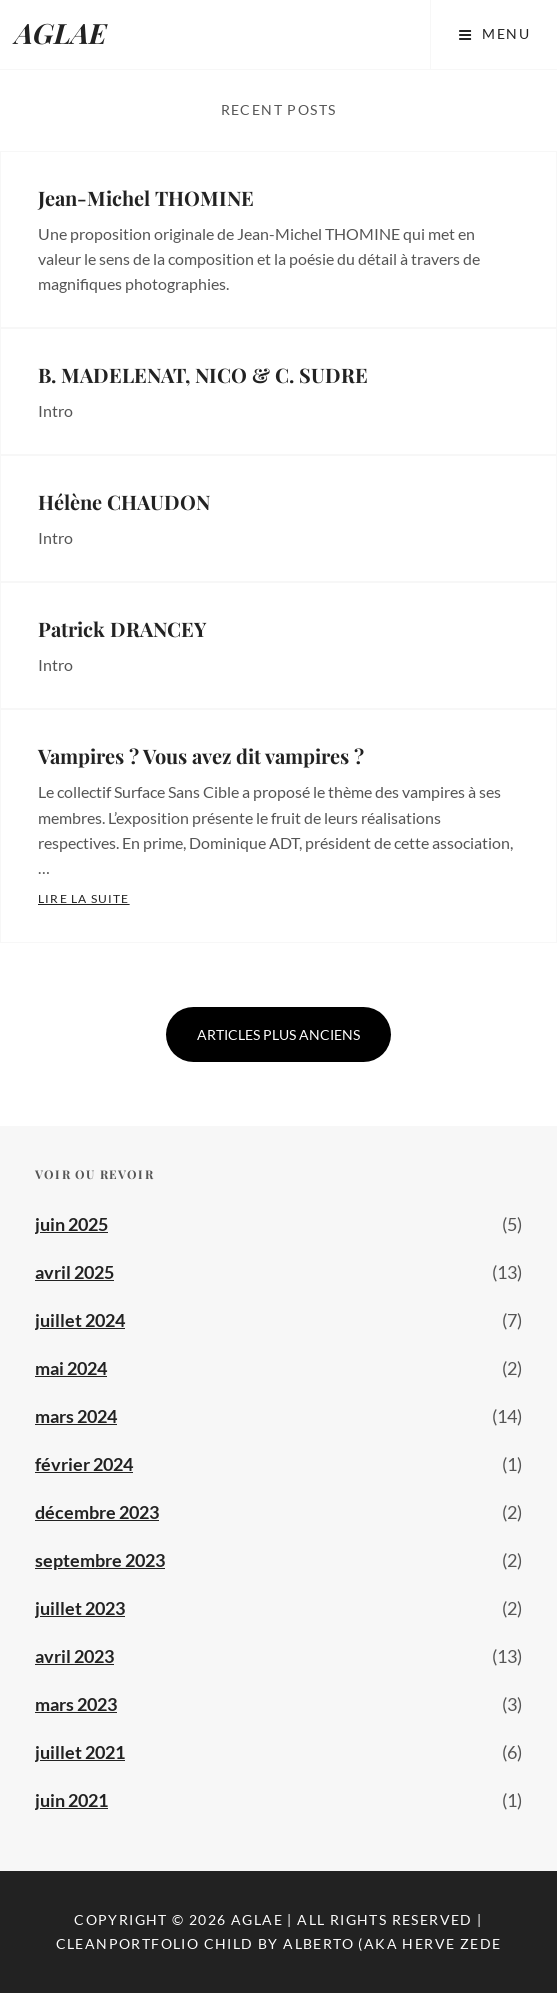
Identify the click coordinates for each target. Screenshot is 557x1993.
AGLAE (61, 32)
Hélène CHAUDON (124, 501)
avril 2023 (74, 1656)
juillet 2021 (80, 1752)
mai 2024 (71, 1368)
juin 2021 (71, 1800)
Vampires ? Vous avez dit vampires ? (201, 755)
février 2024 (84, 1464)
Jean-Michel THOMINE (146, 197)
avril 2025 (74, 1272)
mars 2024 (76, 1416)
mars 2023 (76, 1704)
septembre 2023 (100, 1560)
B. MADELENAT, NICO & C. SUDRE (203, 374)
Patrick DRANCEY (122, 628)
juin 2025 (71, 1224)
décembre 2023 (97, 1512)
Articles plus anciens (278, 1034)
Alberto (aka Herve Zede (392, 1943)
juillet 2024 (80, 1320)
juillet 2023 (80, 1608)
